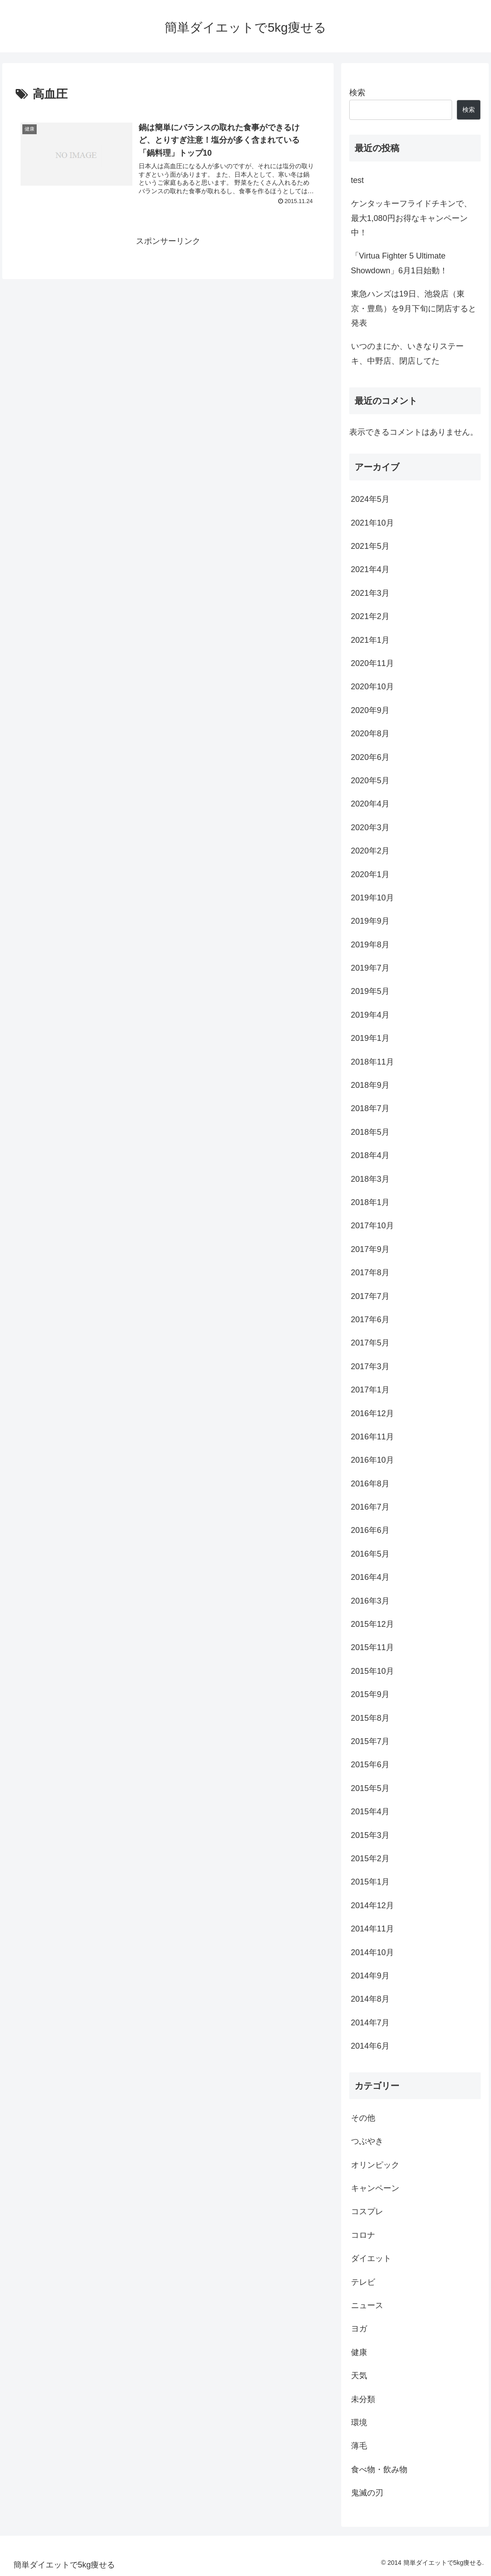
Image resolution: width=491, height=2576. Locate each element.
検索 (357, 92)
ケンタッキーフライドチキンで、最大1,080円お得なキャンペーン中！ (411, 218)
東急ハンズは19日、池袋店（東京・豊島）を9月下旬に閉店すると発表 (413, 308)
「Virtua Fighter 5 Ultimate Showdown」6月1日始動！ (399, 263)
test (357, 180)
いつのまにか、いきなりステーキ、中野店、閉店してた (407, 353)
